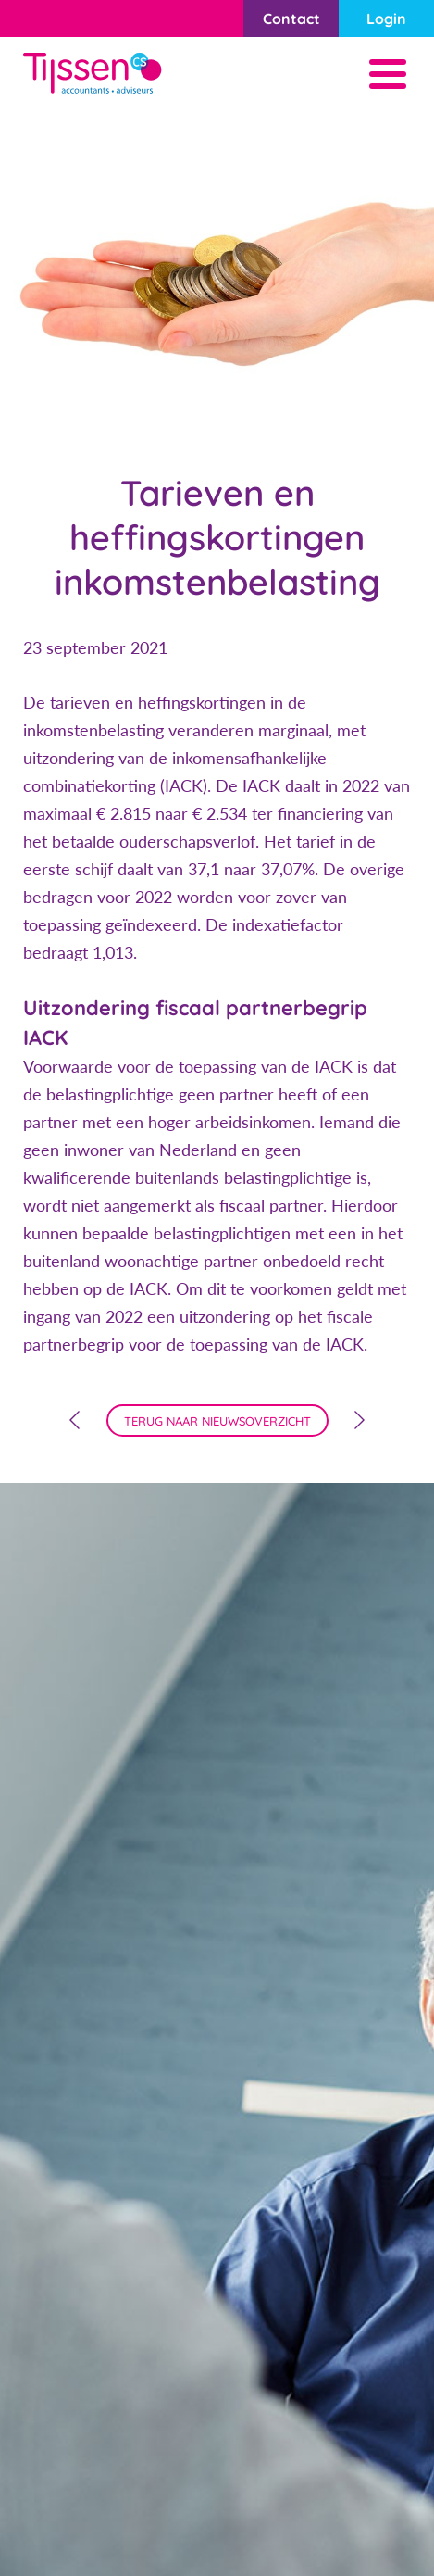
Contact (291, 18)
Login (386, 18)
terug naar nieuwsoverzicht (217, 1421)
